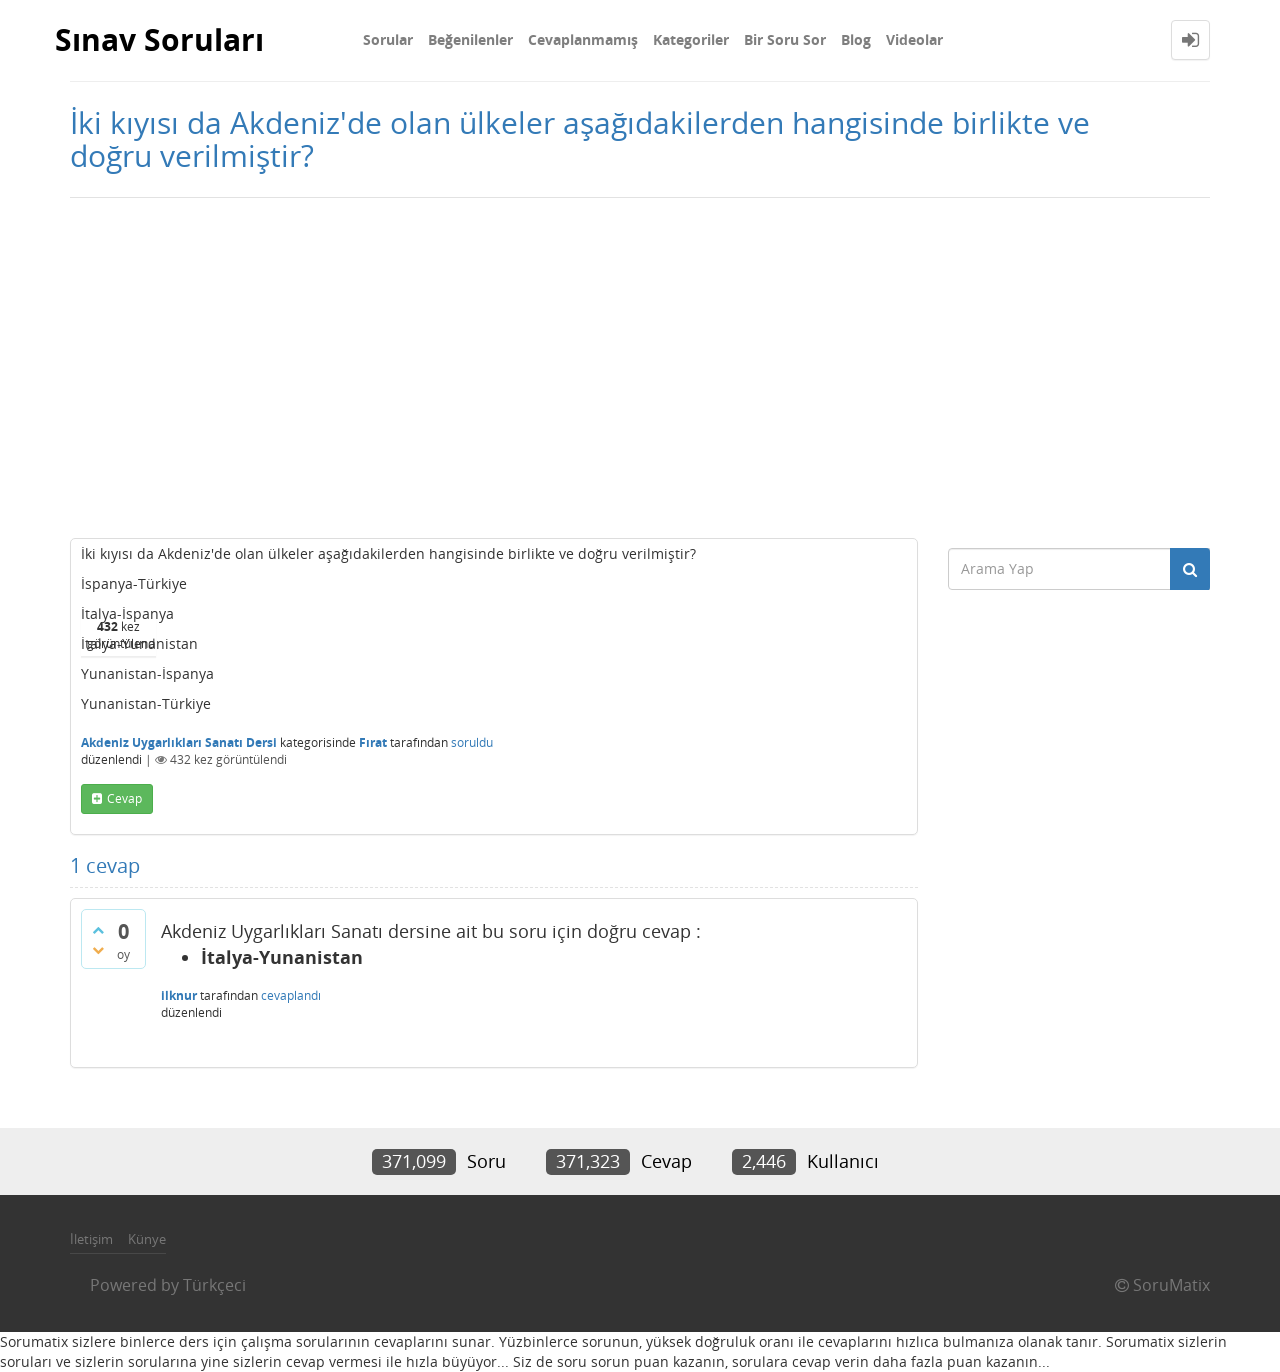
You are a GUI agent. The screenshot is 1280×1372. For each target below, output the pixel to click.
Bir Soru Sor (785, 39)
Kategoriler (691, 39)
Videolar (914, 39)
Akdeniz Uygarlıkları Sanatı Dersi (179, 742)
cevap (124, 798)
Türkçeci (214, 1285)
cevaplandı (291, 995)
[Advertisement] (640, 368)
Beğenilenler (470, 39)
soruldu (472, 742)
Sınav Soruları (159, 39)
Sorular (388, 39)
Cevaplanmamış (583, 39)
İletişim (91, 1239)
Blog (856, 39)
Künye (147, 1239)
